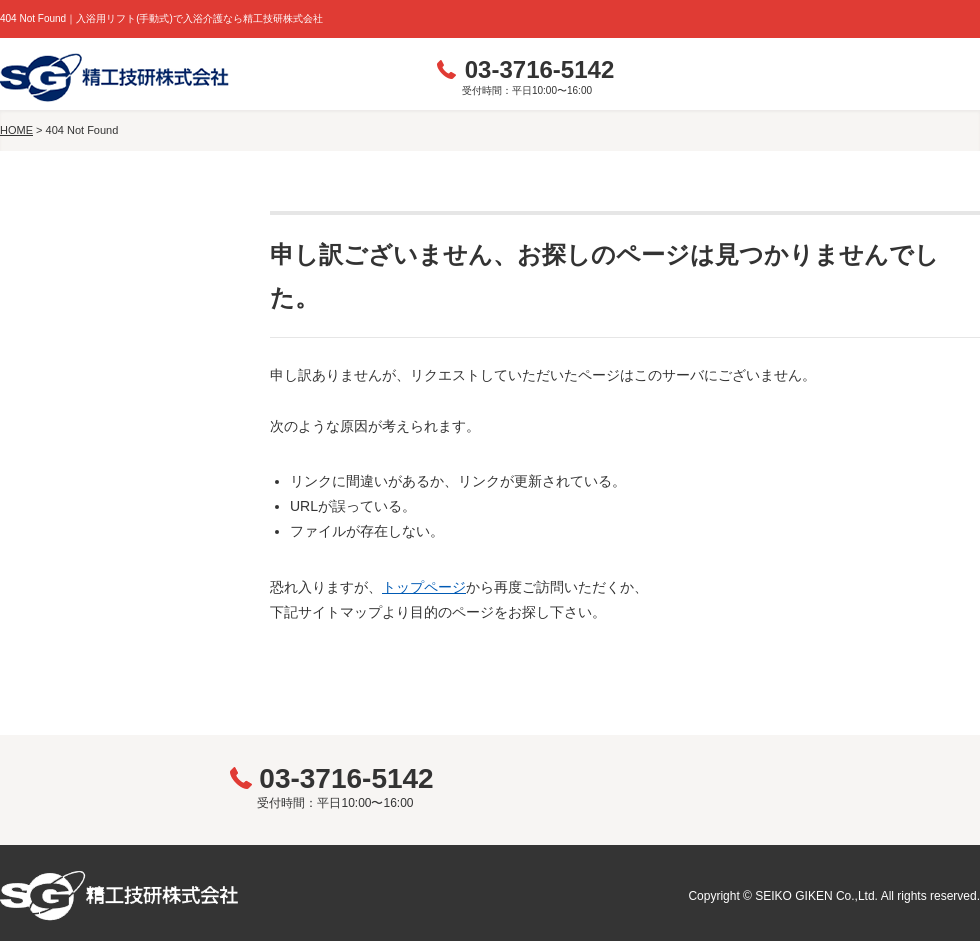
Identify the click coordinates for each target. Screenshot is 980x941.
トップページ (424, 587)
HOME (16, 130)
